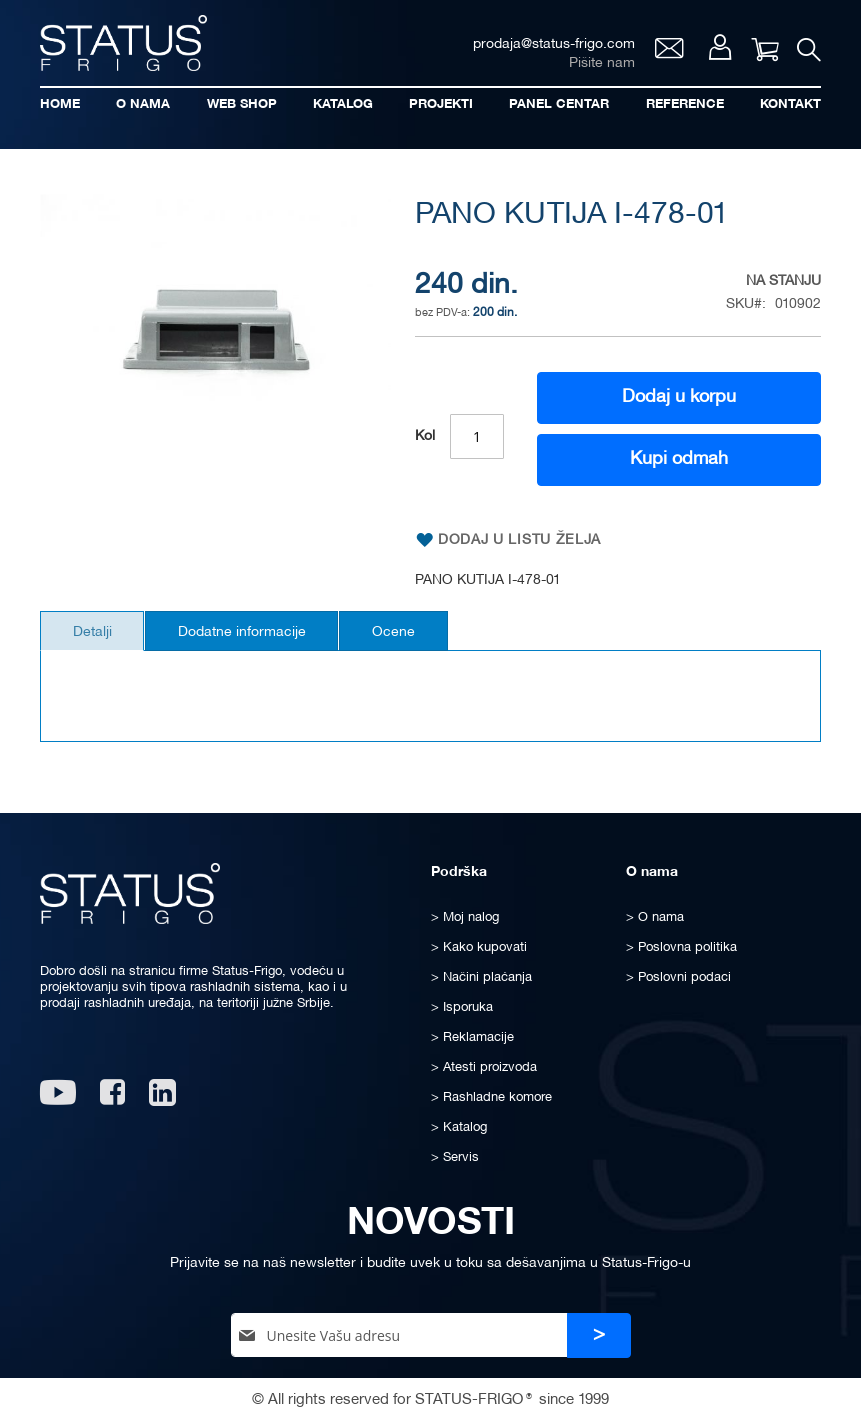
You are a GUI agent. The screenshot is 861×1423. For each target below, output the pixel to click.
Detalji (95, 634)
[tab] (95, 633)
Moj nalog (717, 50)
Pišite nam (599, 65)
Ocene (410, 634)
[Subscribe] (599, 1335)
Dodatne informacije (252, 634)
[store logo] (125, 43)
